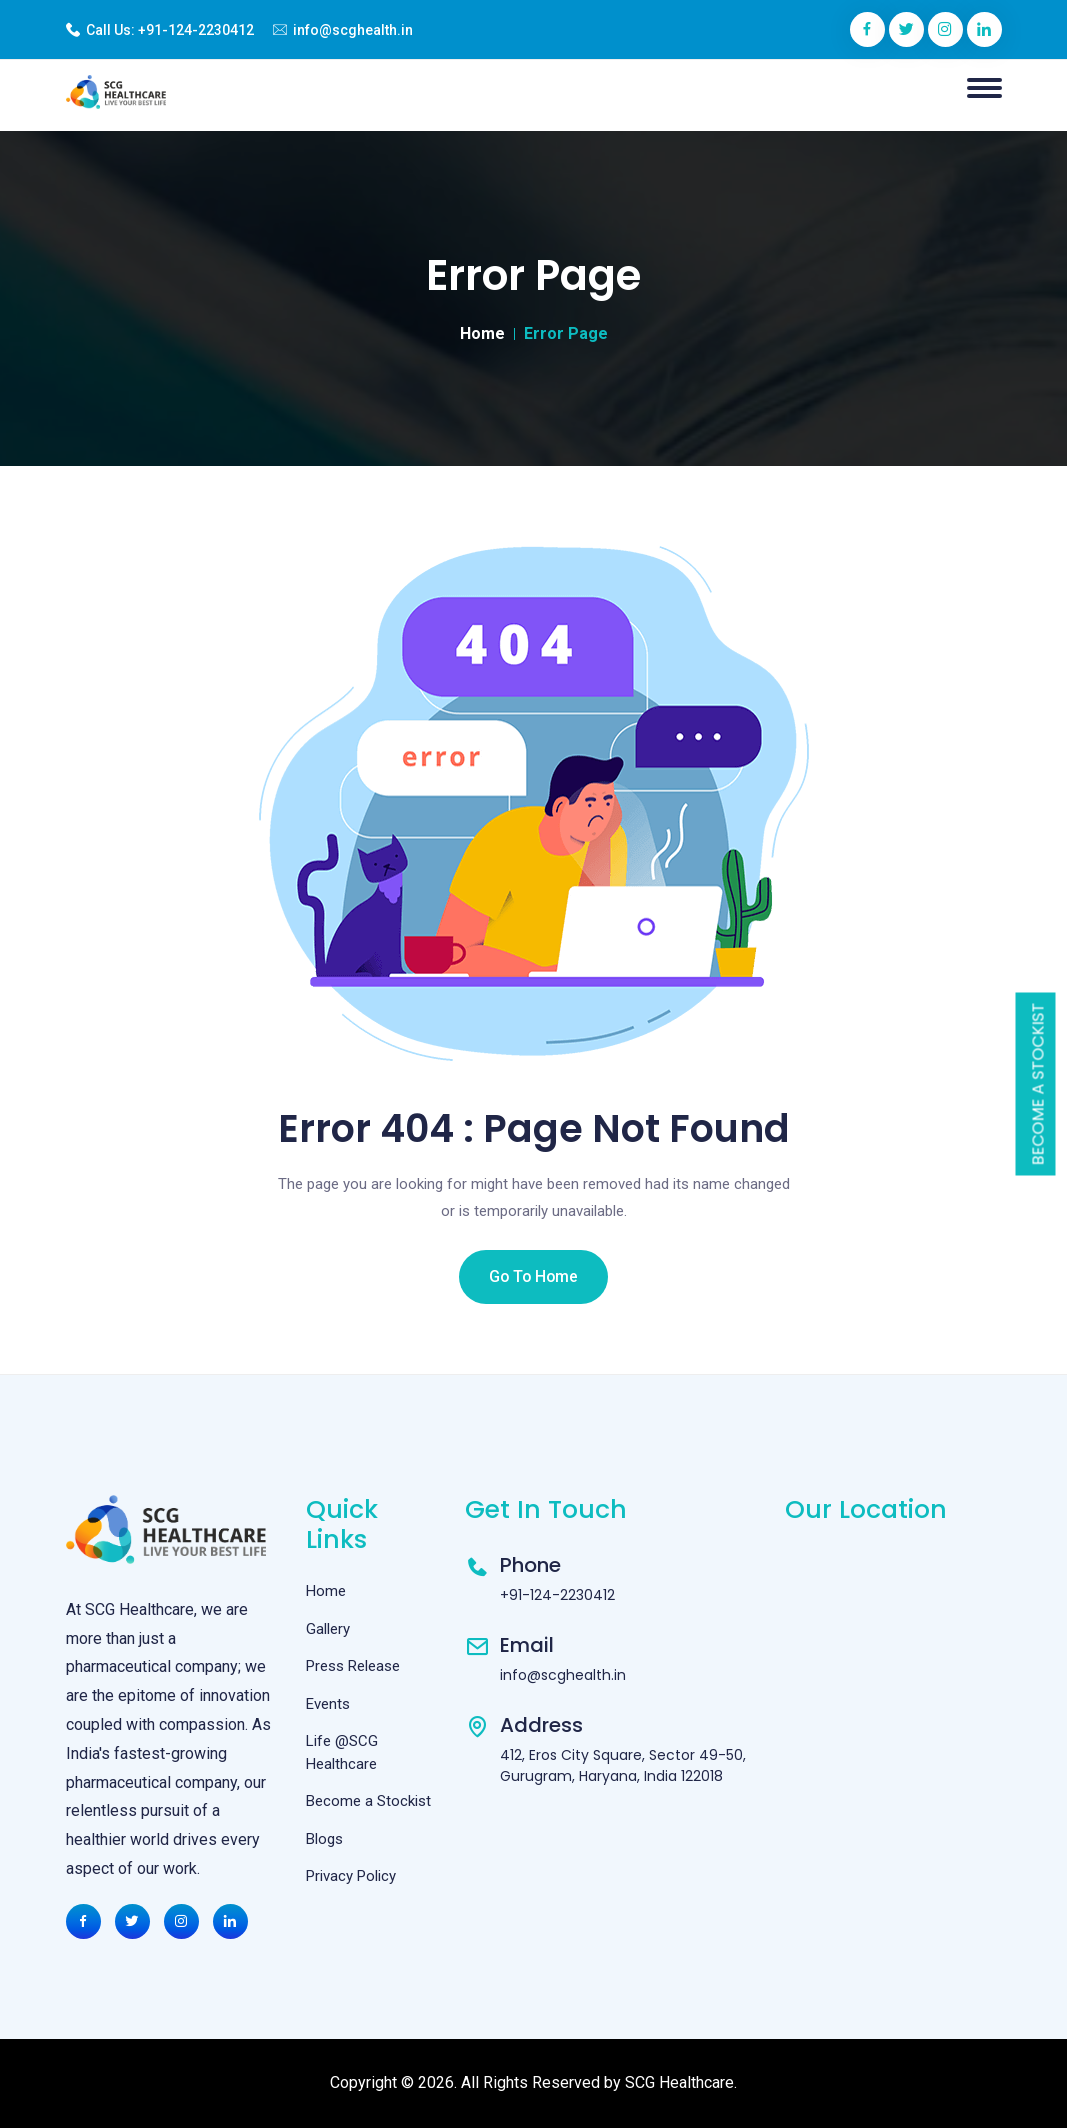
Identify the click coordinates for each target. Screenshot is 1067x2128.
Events (328, 1704)
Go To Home (534, 1276)
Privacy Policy (351, 1876)
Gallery (328, 1629)
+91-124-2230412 (196, 30)
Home (482, 333)
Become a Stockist (1038, 1084)
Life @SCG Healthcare (342, 1752)
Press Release (353, 1666)
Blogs (324, 1839)
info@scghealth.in (353, 30)
